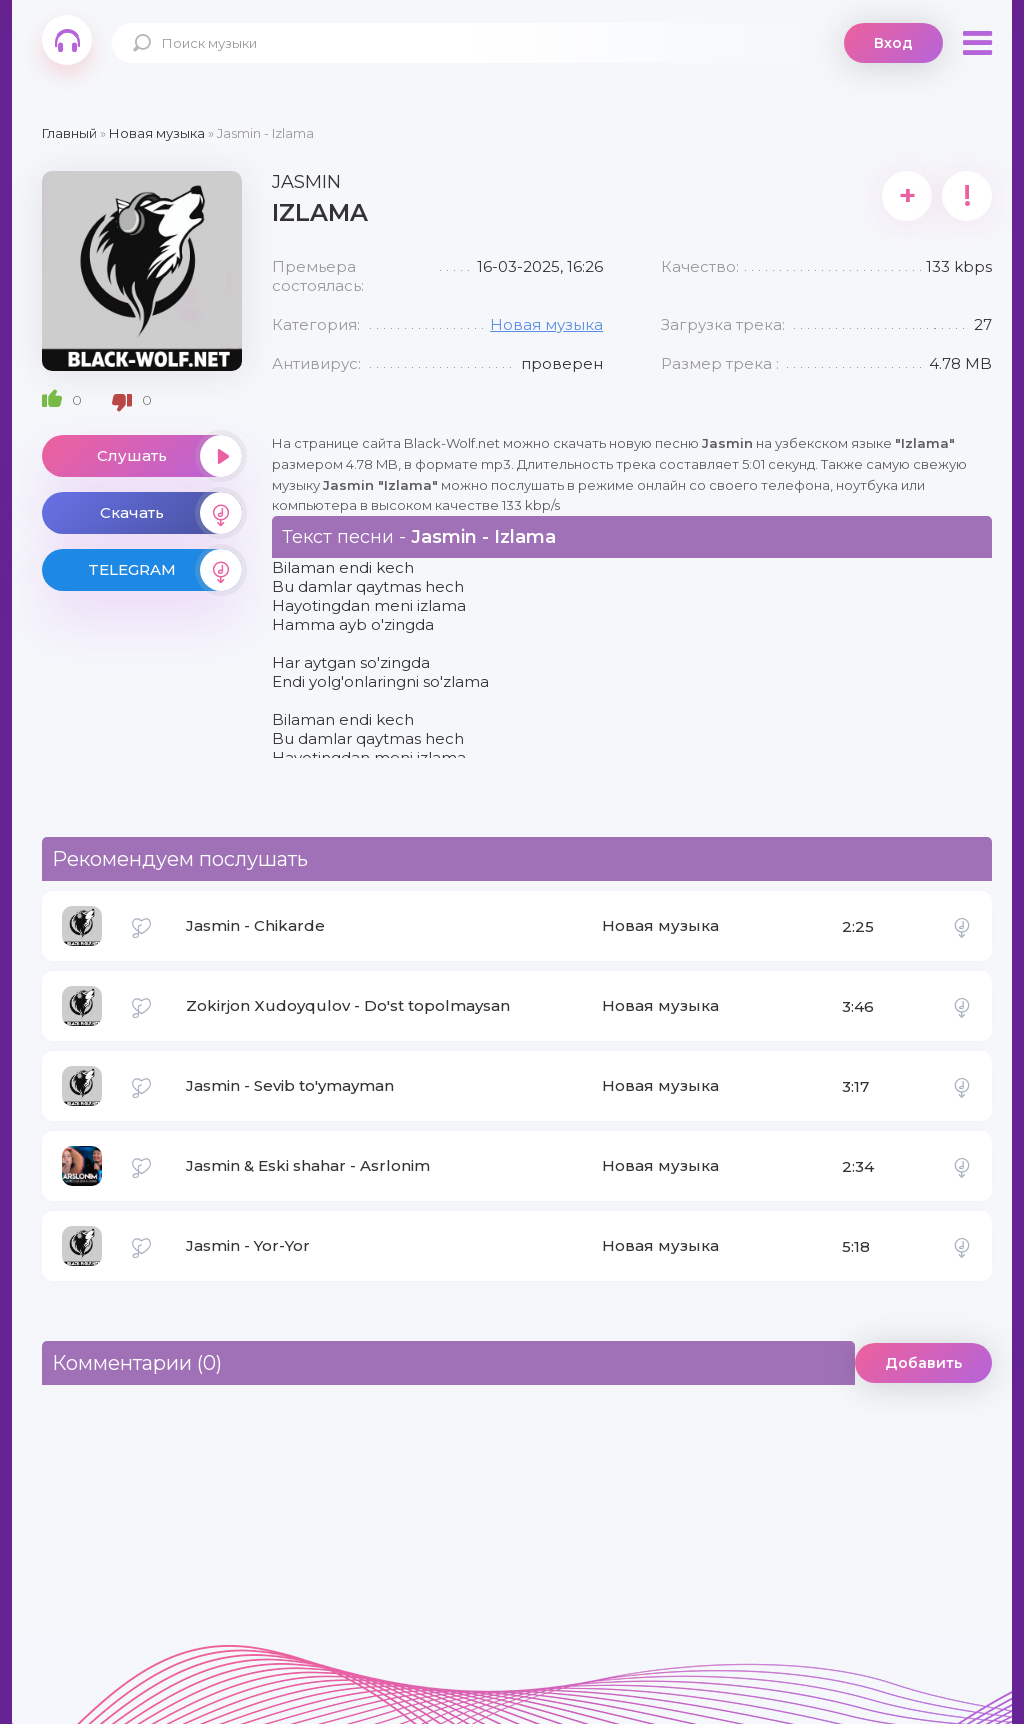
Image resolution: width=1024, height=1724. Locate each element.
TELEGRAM (165, 570)
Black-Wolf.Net (67, 40)
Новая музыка (546, 324)
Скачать (171, 513)
